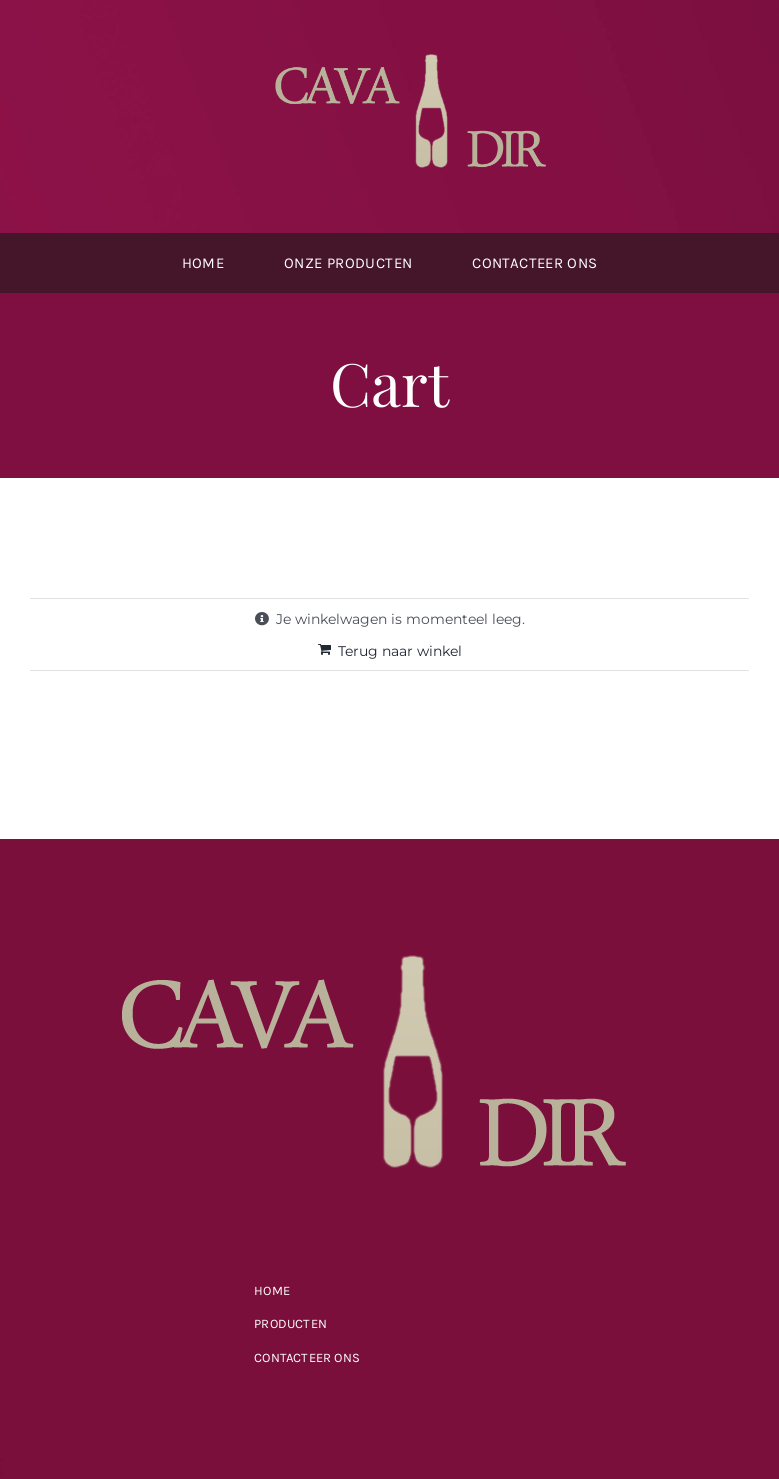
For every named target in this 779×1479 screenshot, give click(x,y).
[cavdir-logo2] (419, 47)
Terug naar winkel (400, 651)
